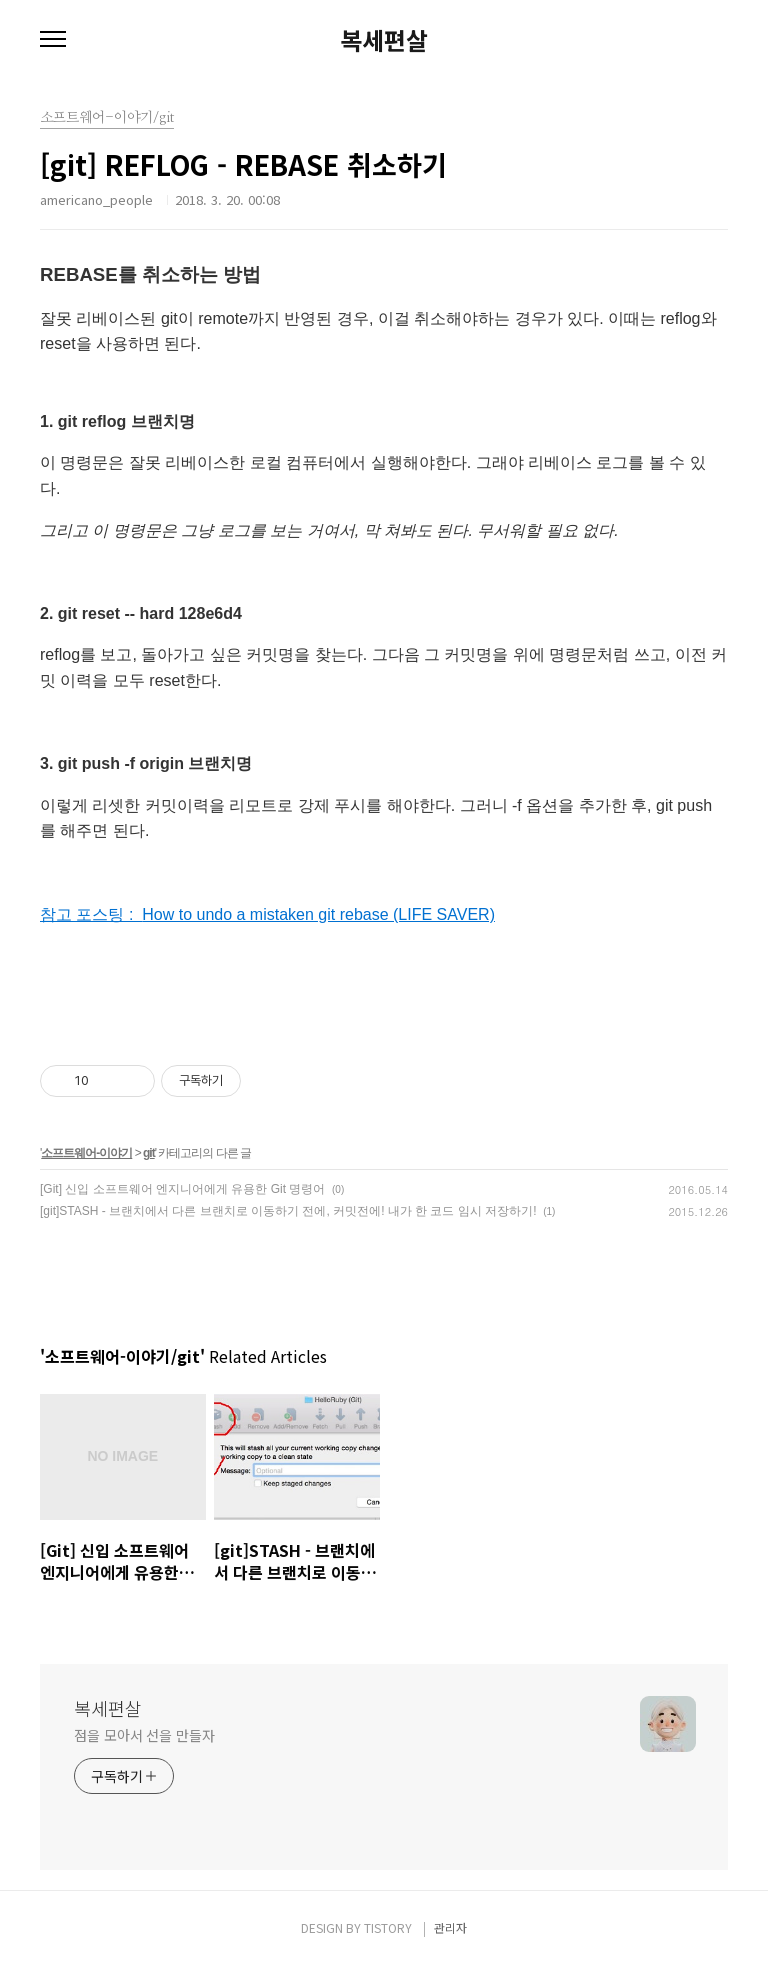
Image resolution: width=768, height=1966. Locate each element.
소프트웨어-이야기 (86, 1153)
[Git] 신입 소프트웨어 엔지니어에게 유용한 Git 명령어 (182, 1189)
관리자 (450, 1927)
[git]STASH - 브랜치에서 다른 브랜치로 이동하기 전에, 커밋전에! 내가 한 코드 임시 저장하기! (288, 1211)
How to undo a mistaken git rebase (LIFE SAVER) (318, 914)
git (149, 1153)
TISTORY (388, 1927)
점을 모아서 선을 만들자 (144, 1735)
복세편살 (384, 40)
